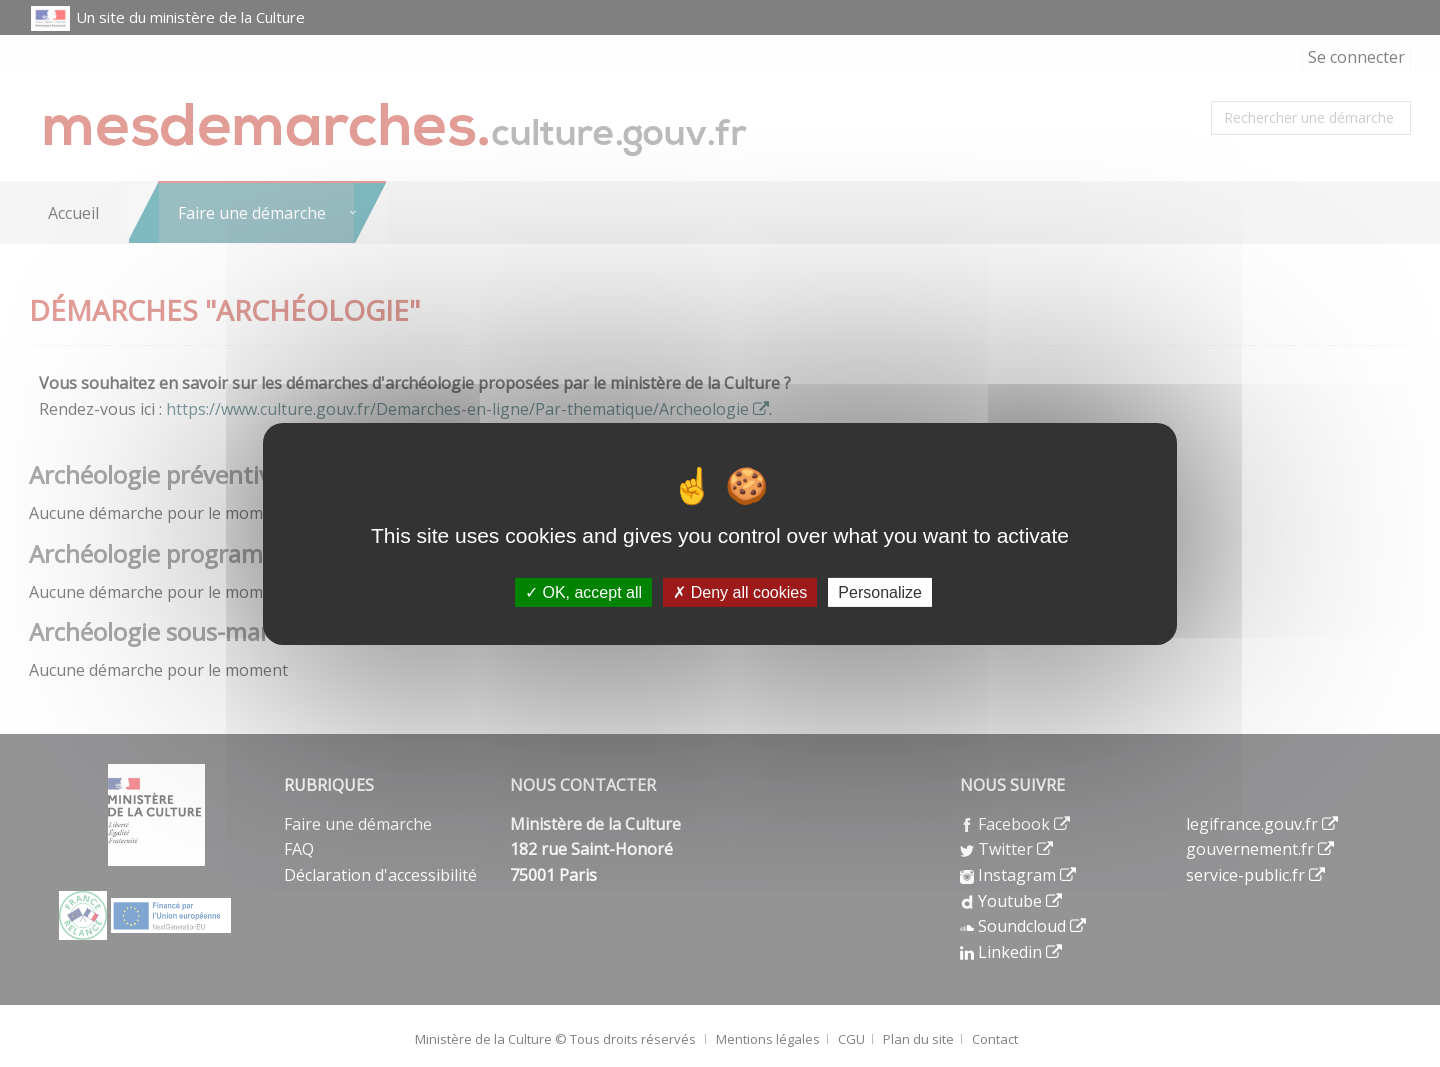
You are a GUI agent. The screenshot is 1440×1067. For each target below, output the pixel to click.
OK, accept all (583, 591)
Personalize (880, 591)
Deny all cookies (740, 591)
